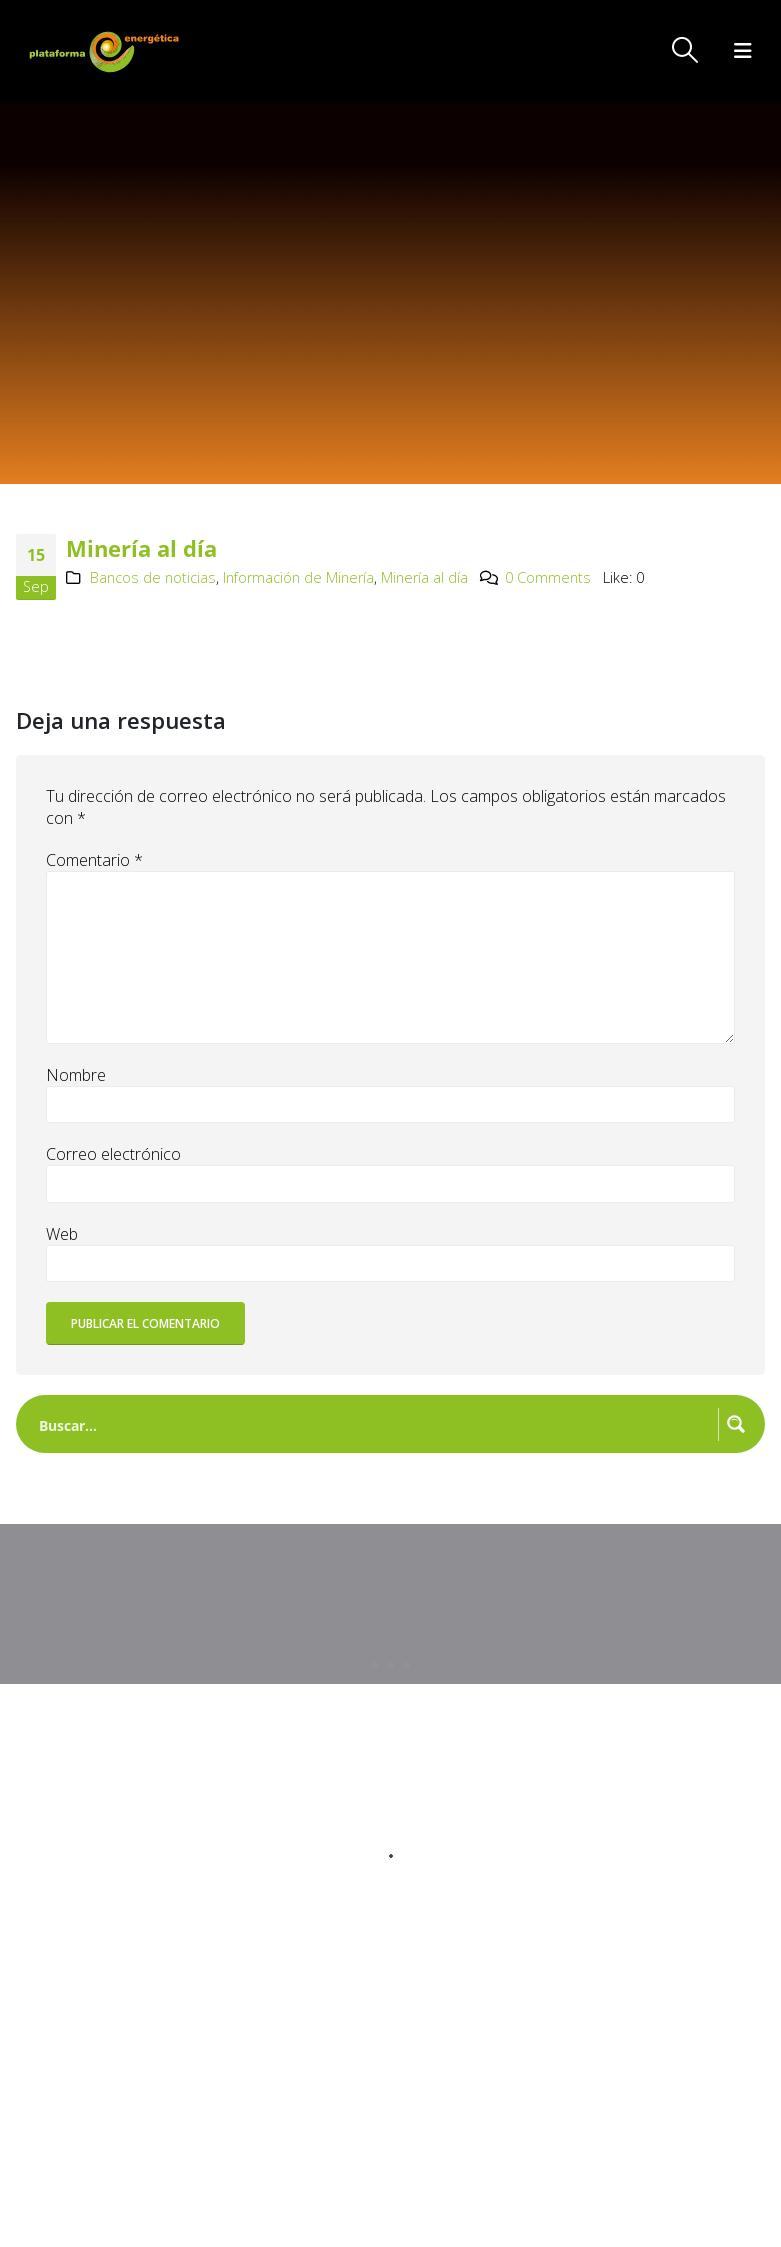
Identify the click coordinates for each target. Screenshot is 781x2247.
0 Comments (548, 577)
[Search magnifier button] (736, 1424)
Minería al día (424, 577)
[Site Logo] (106, 51)
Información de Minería (298, 577)
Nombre (76, 1075)
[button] (685, 50)
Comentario (94, 860)
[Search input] (374, 1424)
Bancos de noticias (153, 577)
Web (62, 1234)
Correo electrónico (113, 1154)
